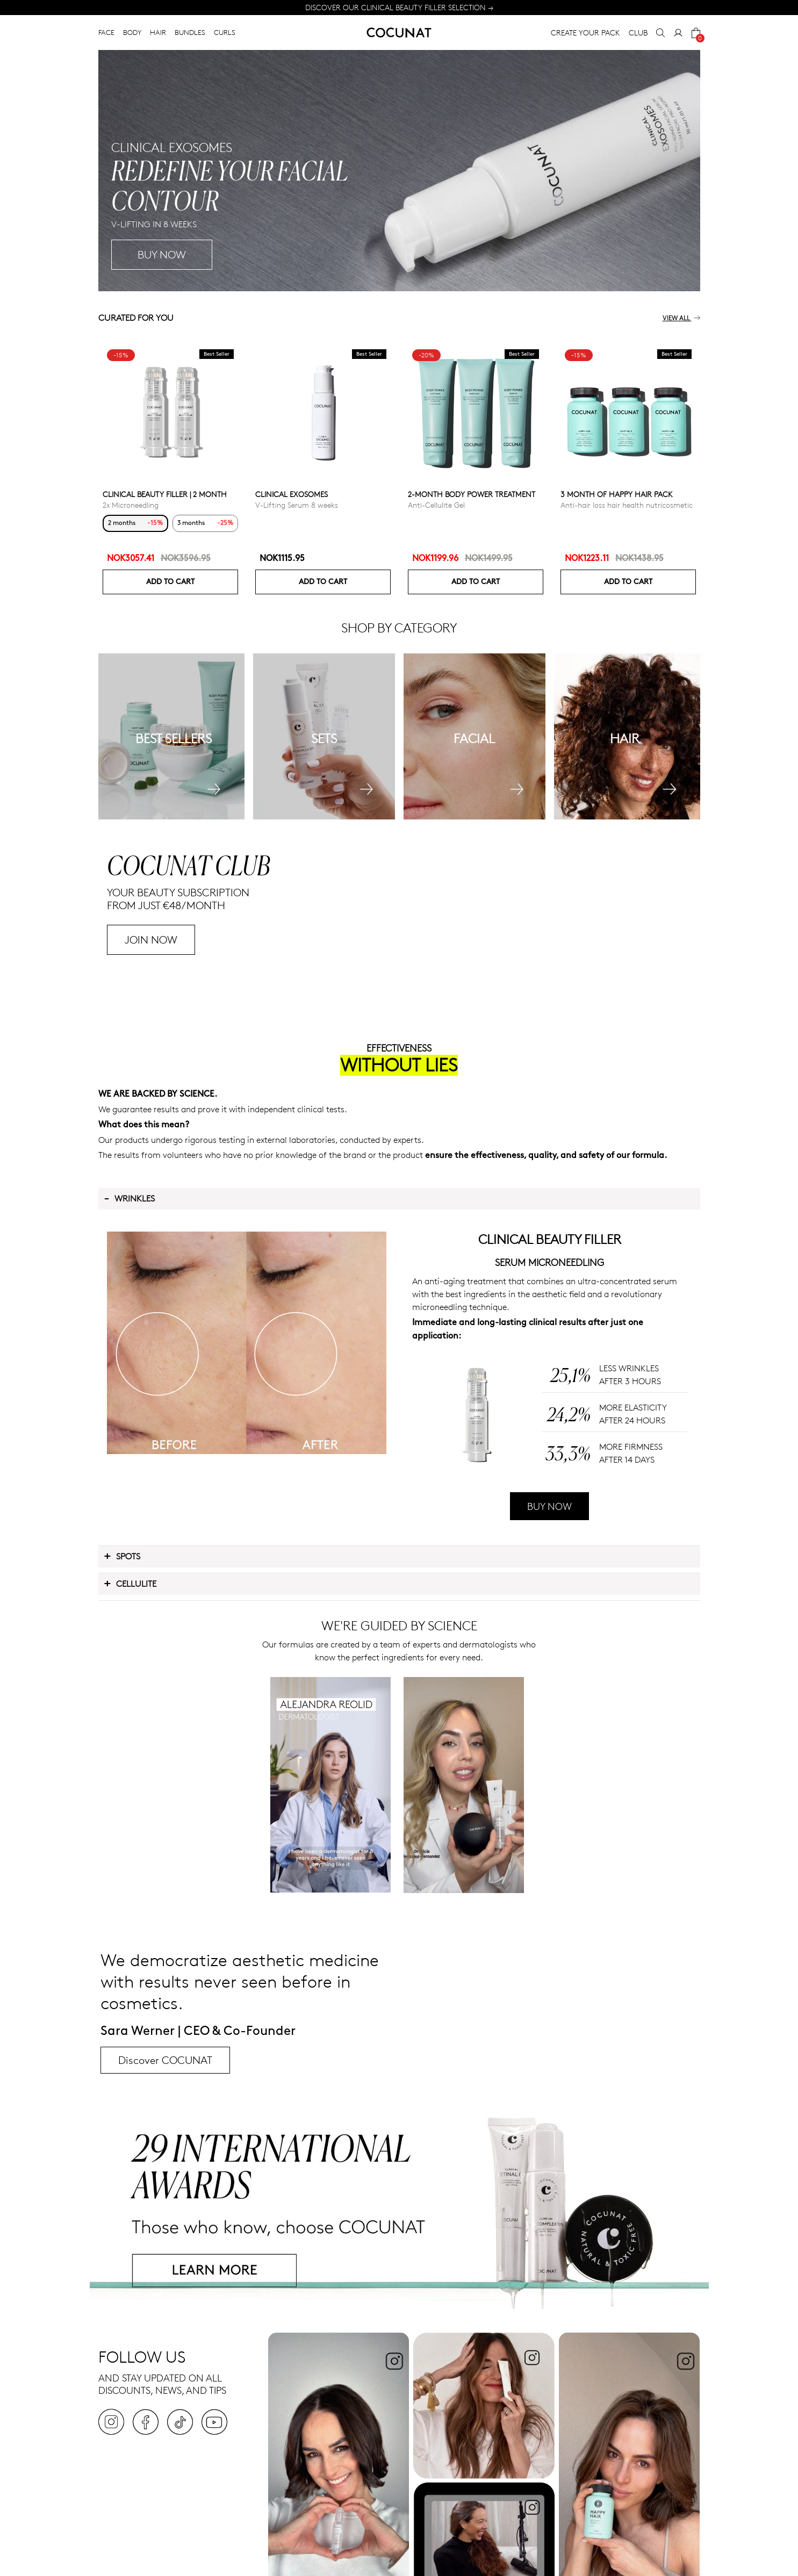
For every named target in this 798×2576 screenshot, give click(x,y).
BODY (132, 32)
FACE (106, 32)
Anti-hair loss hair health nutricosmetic (626, 504)
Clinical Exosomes (291, 494)
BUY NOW (549, 1506)
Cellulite (130, 1583)
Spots (122, 1555)
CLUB (638, 32)
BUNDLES (190, 32)
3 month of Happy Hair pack (616, 494)
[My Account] (678, 33)
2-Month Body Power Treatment (471, 494)
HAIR (158, 32)
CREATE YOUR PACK (585, 32)
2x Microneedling (131, 504)
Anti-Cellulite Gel (436, 504)
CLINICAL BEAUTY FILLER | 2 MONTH (165, 494)
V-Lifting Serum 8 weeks (296, 504)
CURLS (224, 32)
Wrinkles (129, 1197)
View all (681, 318)
